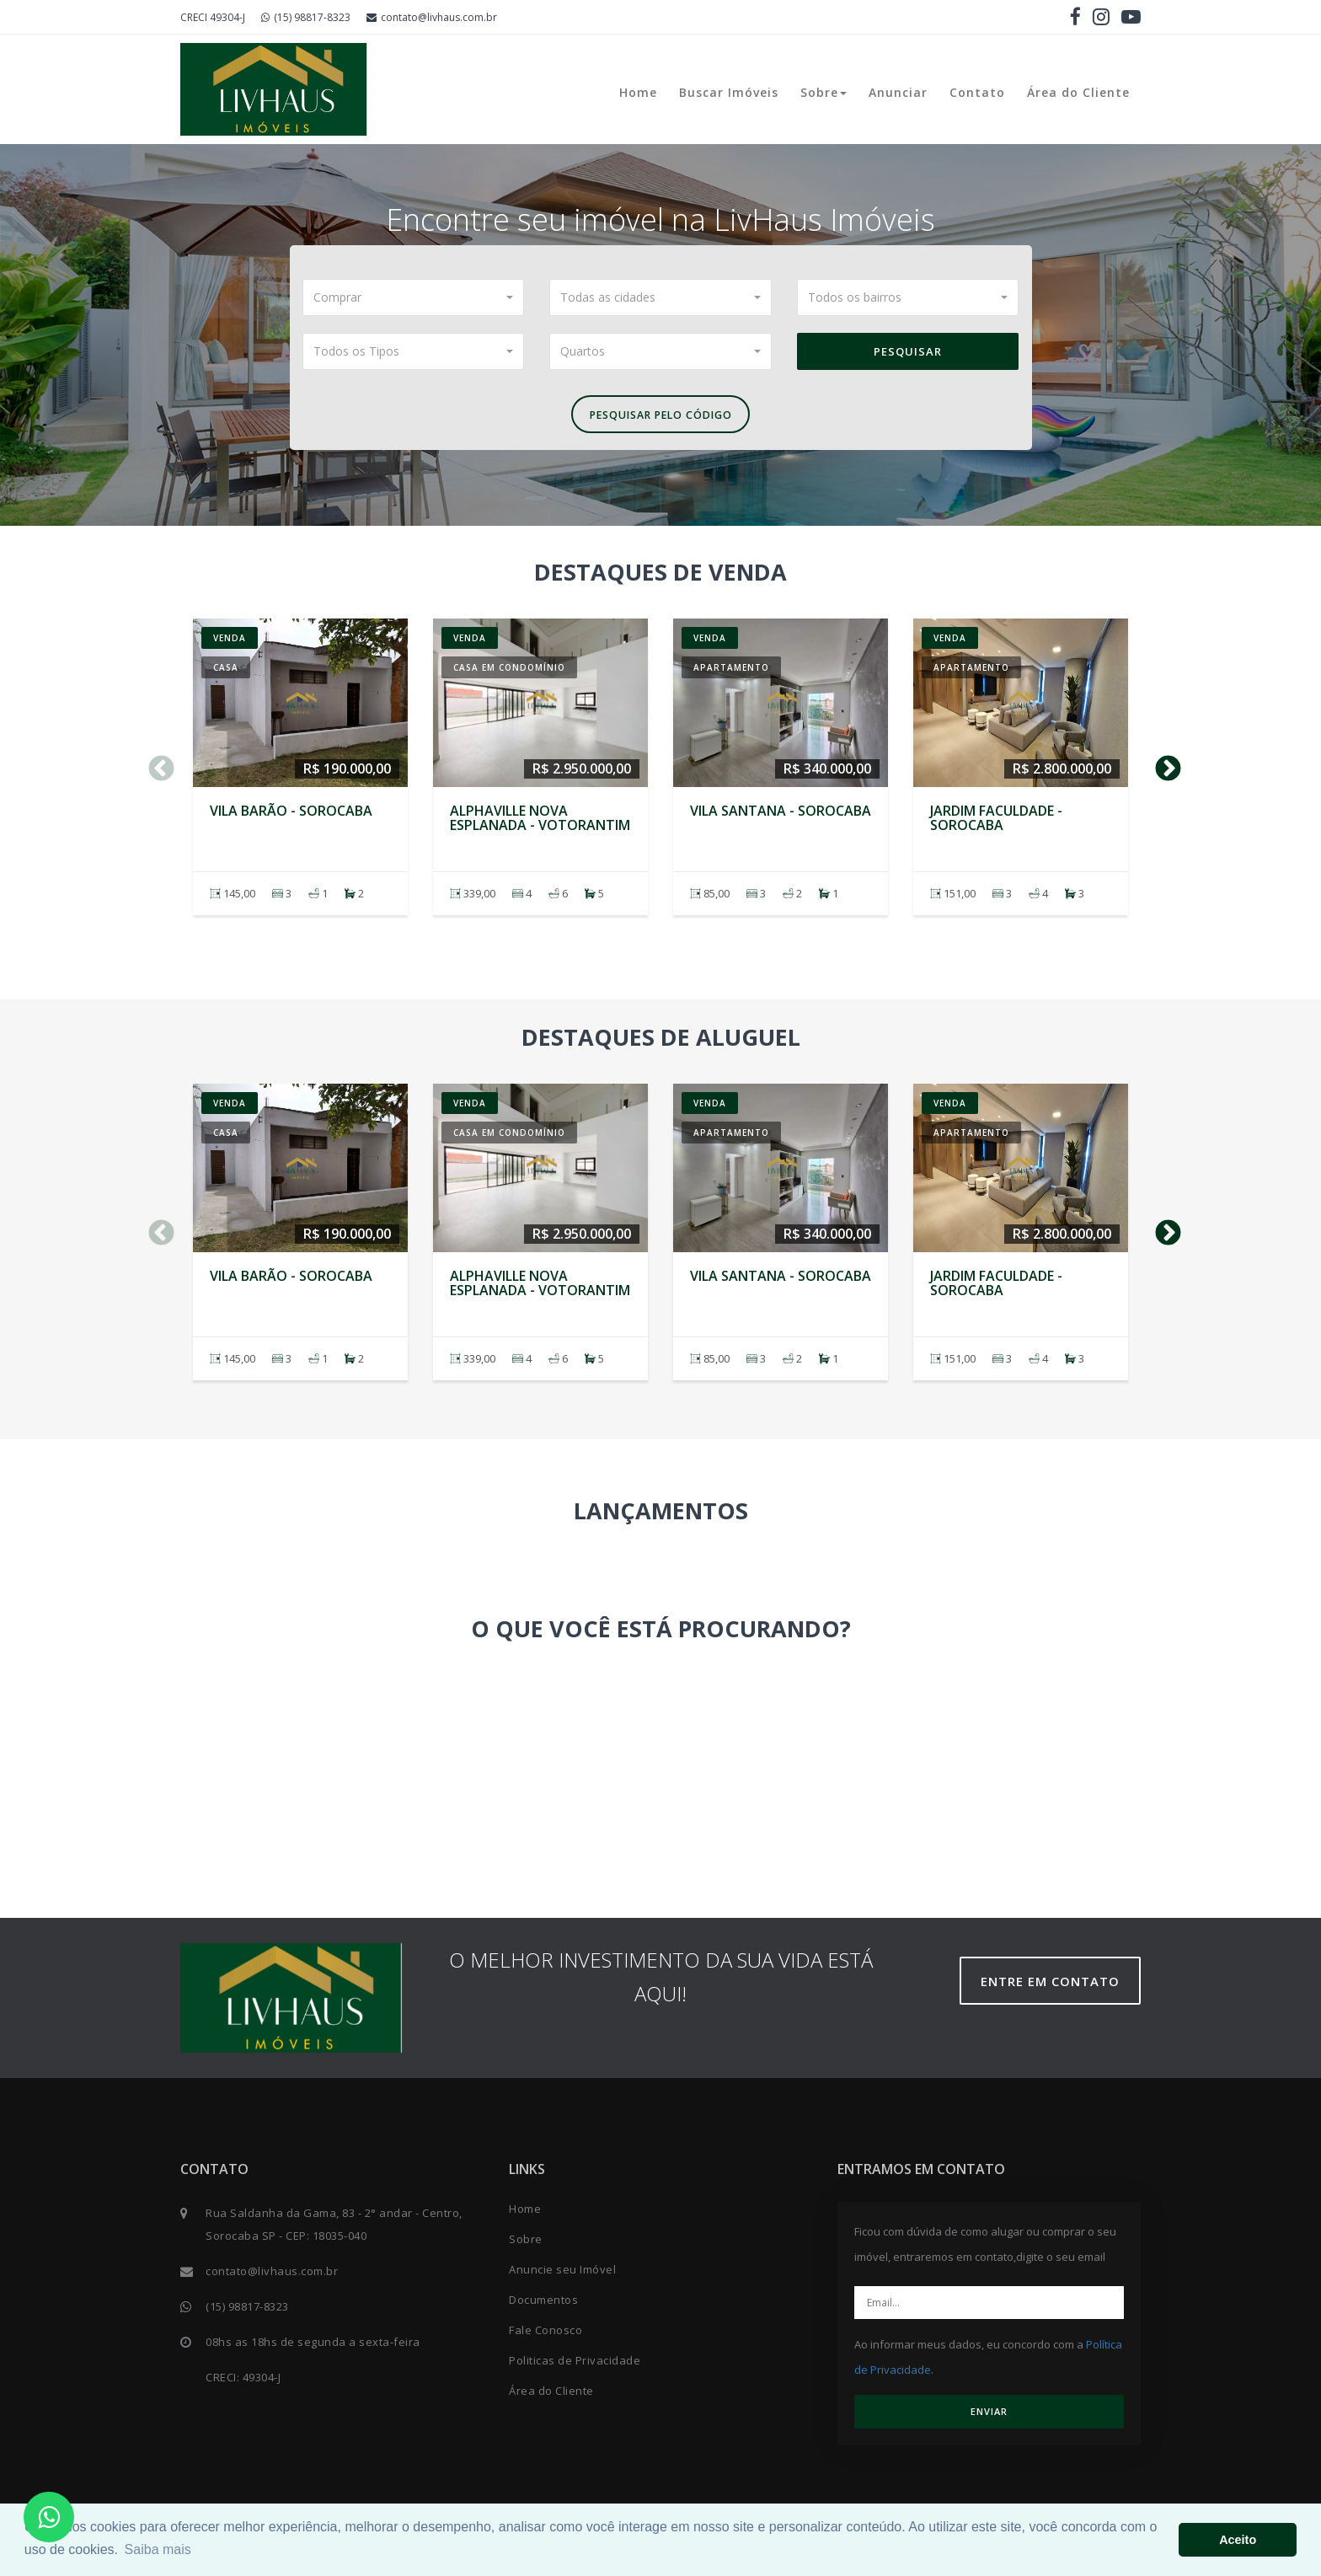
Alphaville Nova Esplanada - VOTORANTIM (540, 822)
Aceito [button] (1237, 2540)
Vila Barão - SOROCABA (291, 815)
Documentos (543, 2304)
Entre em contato (1056, 1986)
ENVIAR (989, 2416)
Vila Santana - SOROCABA (780, 815)
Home (638, 92)
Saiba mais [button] (158, 2549)
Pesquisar (908, 351)
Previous (155, 767)
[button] (413, 297)
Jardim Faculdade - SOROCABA (996, 822)
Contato (977, 92)
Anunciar (898, 92)
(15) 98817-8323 (305, 17)
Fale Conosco (545, 2335)
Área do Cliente (1078, 92)
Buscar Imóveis (728, 92)
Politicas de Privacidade (574, 2365)
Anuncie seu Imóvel (562, 2274)
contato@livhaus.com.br (431, 17)
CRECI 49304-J (212, 17)
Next (1161, 767)
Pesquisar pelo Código (660, 417)
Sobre (823, 92)
